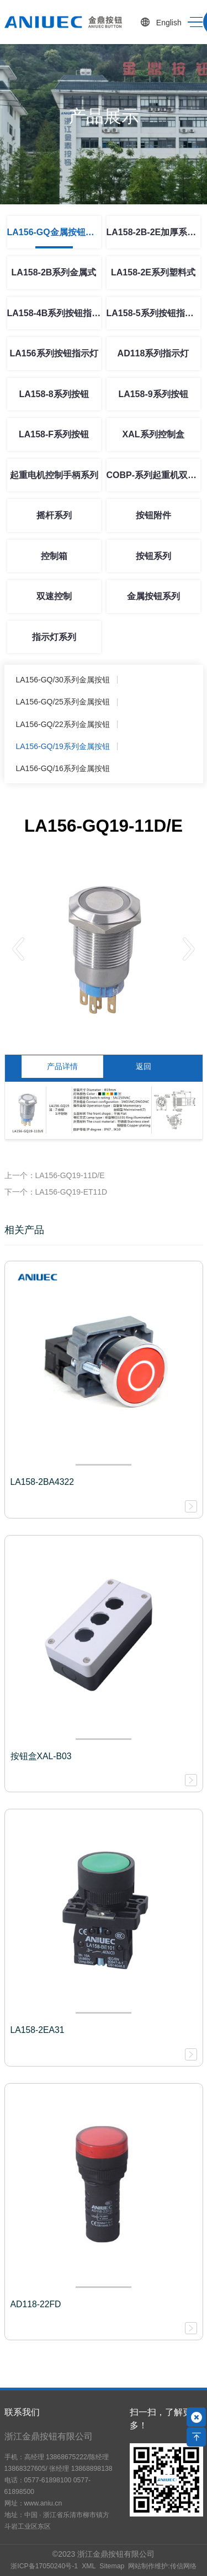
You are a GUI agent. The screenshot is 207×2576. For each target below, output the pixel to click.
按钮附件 (153, 515)
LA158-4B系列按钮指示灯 (54, 313)
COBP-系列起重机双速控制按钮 (153, 475)
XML (88, 2566)
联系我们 (22, 2412)
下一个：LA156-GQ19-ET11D (56, 1191)
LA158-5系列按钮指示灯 (153, 313)
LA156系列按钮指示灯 (53, 353)
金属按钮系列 (153, 596)
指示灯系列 (54, 637)
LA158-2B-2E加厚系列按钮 (153, 232)
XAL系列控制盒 (153, 434)
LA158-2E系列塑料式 (153, 272)
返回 (143, 1066)
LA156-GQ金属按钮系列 (54, 232)
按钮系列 (153, 556)
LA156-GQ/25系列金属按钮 (63, 701)
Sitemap (111, 2566)
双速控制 (54, 596)
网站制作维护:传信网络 (162, 2566)
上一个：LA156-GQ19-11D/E (54, 1175)
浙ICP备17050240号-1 (44, 2566)
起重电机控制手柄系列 (54, 475)
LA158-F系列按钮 (54, 434)
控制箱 (54, 556)
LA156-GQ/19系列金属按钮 (63, 746)
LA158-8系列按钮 (53, 394)
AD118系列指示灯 (153, 353)
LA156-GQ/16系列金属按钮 (63, 768)
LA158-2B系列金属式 (54, 272)
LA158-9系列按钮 (153, 394)
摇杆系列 (54, 515)
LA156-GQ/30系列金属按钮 (63, 679)
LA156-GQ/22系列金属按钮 (63, 724)
